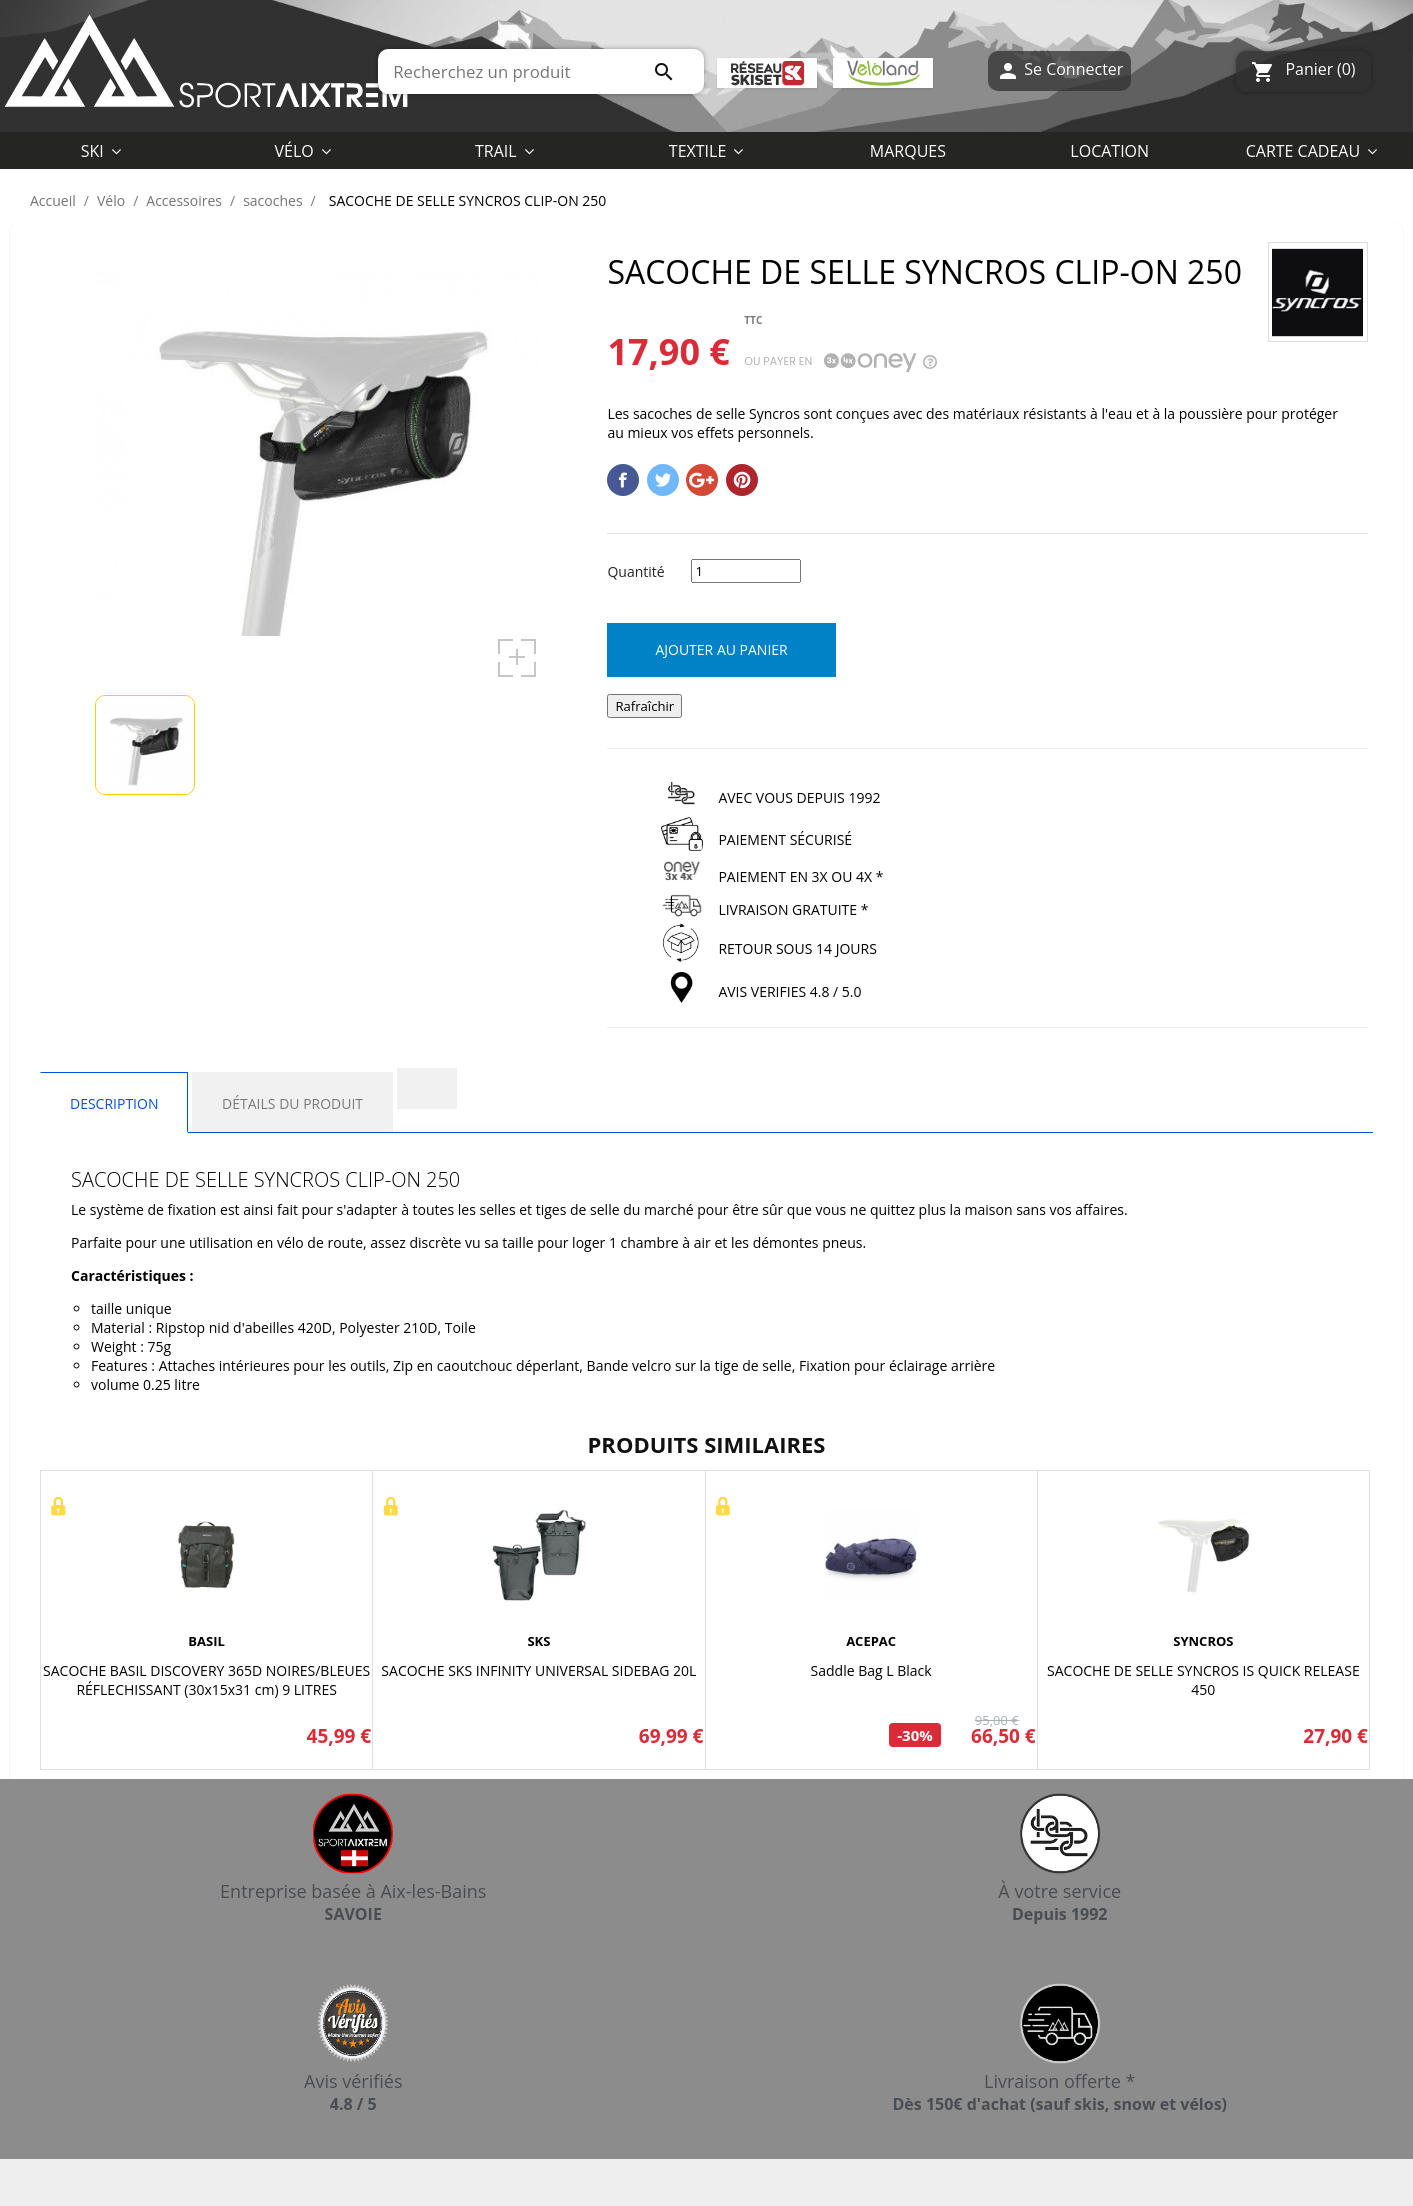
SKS (538, 1641)
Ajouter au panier (721, 649)
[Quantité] (746, 571)
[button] (706, 150)
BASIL (206, 1641)
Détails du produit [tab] (292, 1103)
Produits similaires (707, 1444)
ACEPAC (871, 1641)
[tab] (427, 1088)
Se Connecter (1059, 71)
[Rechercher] (541, 71)
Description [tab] (114, 1103)
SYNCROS (1203, 1641)
